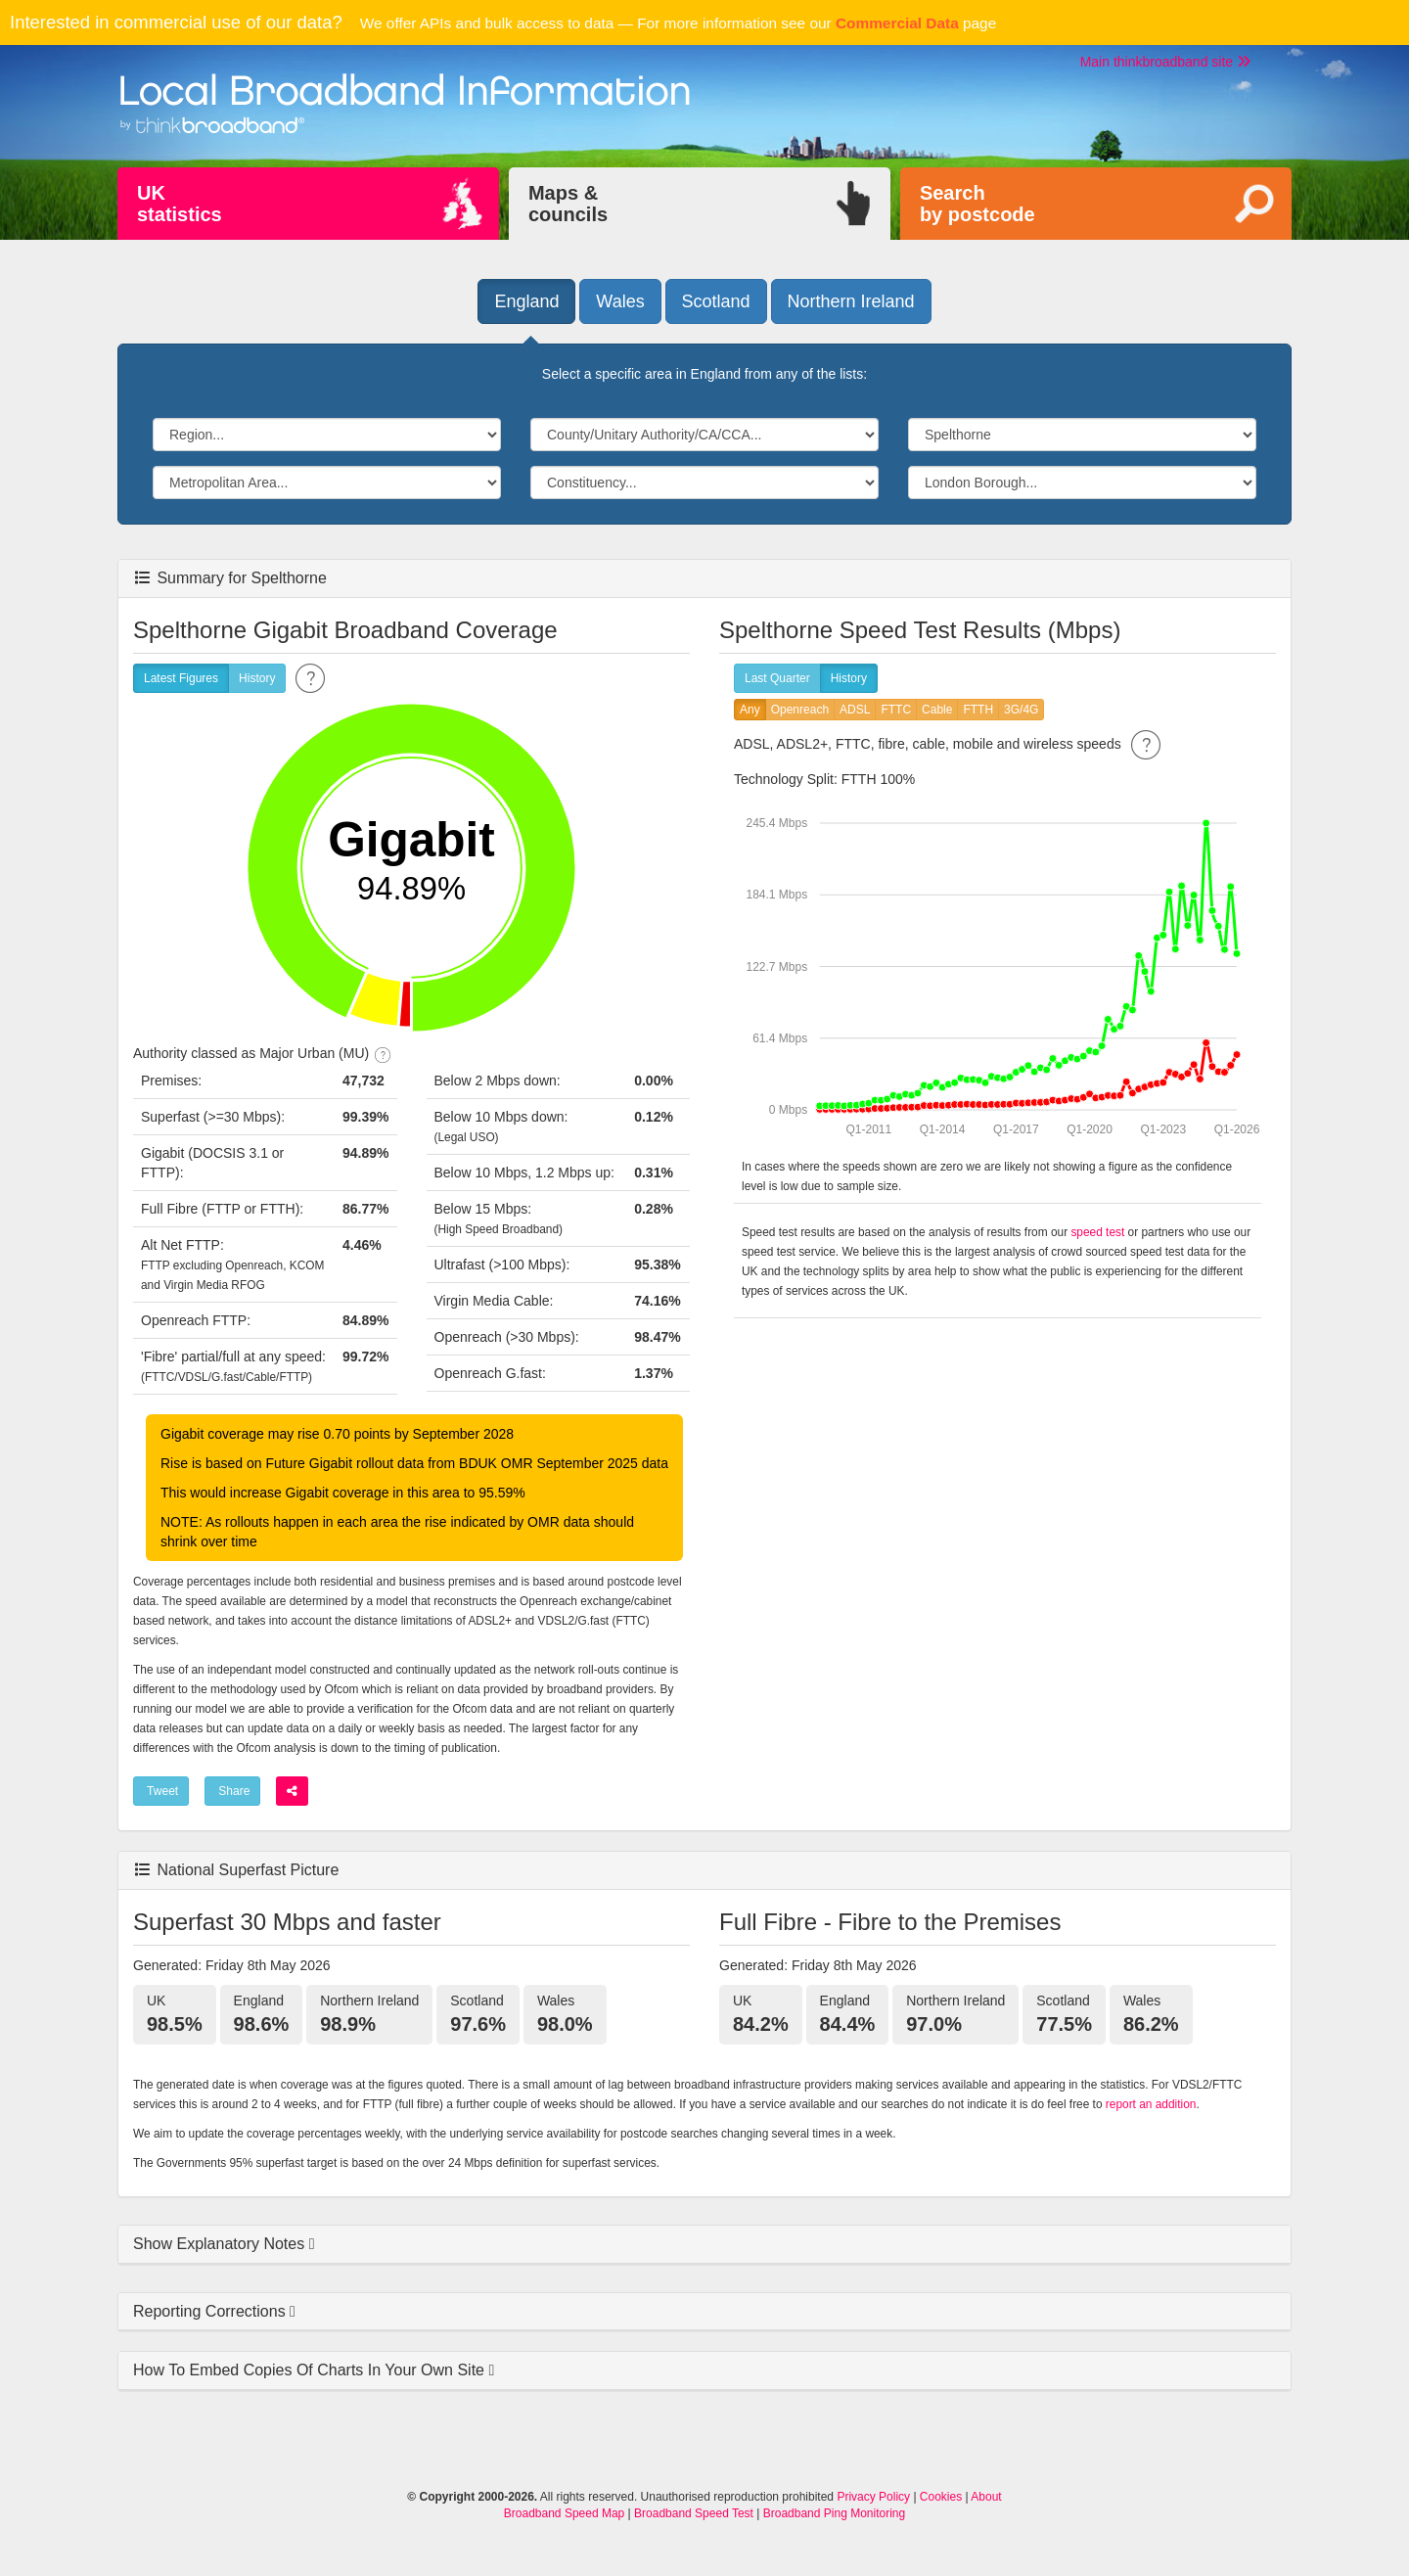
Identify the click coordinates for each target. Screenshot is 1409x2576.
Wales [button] (620, 301)
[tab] (704, 2245)
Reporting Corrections (211, 2311)
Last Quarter (777, 678)
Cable (937, 710)
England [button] (526, 301)
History (257, 678)
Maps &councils (568, 203)
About (986, 2497)
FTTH (978, 710)
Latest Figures (181, 678)
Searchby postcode (977, 203)
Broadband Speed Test (693, 2513)
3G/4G (1021, 710)
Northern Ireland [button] (851, 301)
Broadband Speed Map (564, 2513)
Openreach (800, 710)
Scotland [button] (716, 301)
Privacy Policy (873, 2497)
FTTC (896, 710)
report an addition (1151, 2104)
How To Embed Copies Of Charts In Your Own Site (310, 2370)
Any (750, 710)
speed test (1097, 1232)
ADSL (855, 710)
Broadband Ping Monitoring (834, 2513)
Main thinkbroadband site (1165, 61)
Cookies (941, 2497)
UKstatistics (179, 203)
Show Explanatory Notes (221, 2243)
